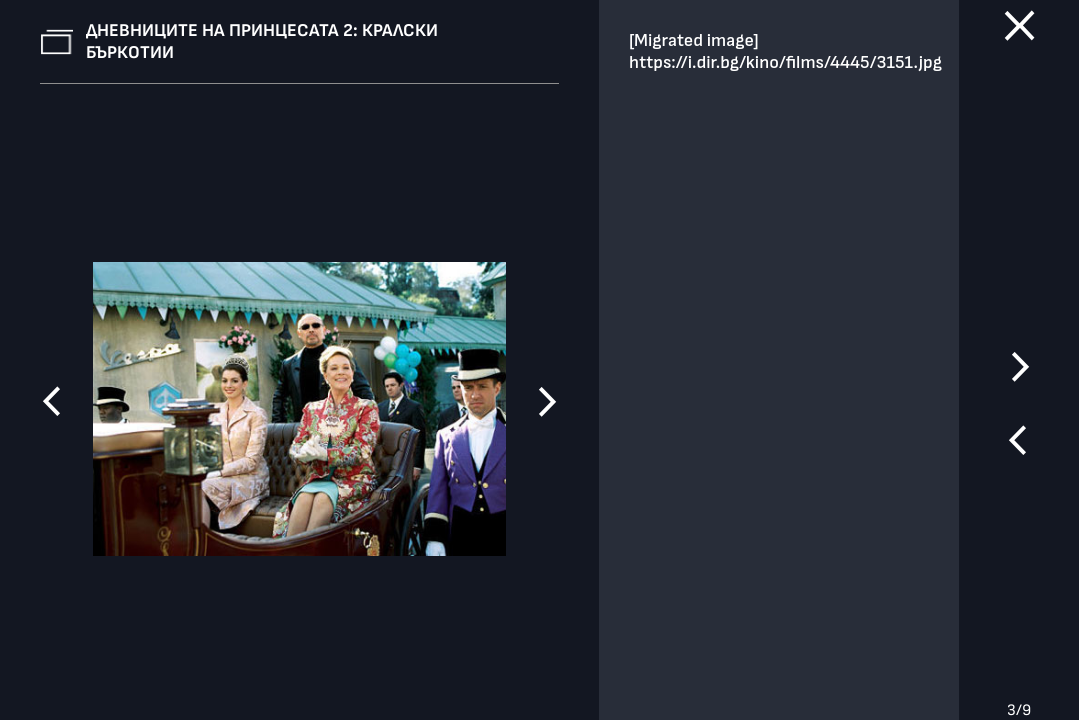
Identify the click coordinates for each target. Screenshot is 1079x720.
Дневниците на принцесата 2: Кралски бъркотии (262, 41)
